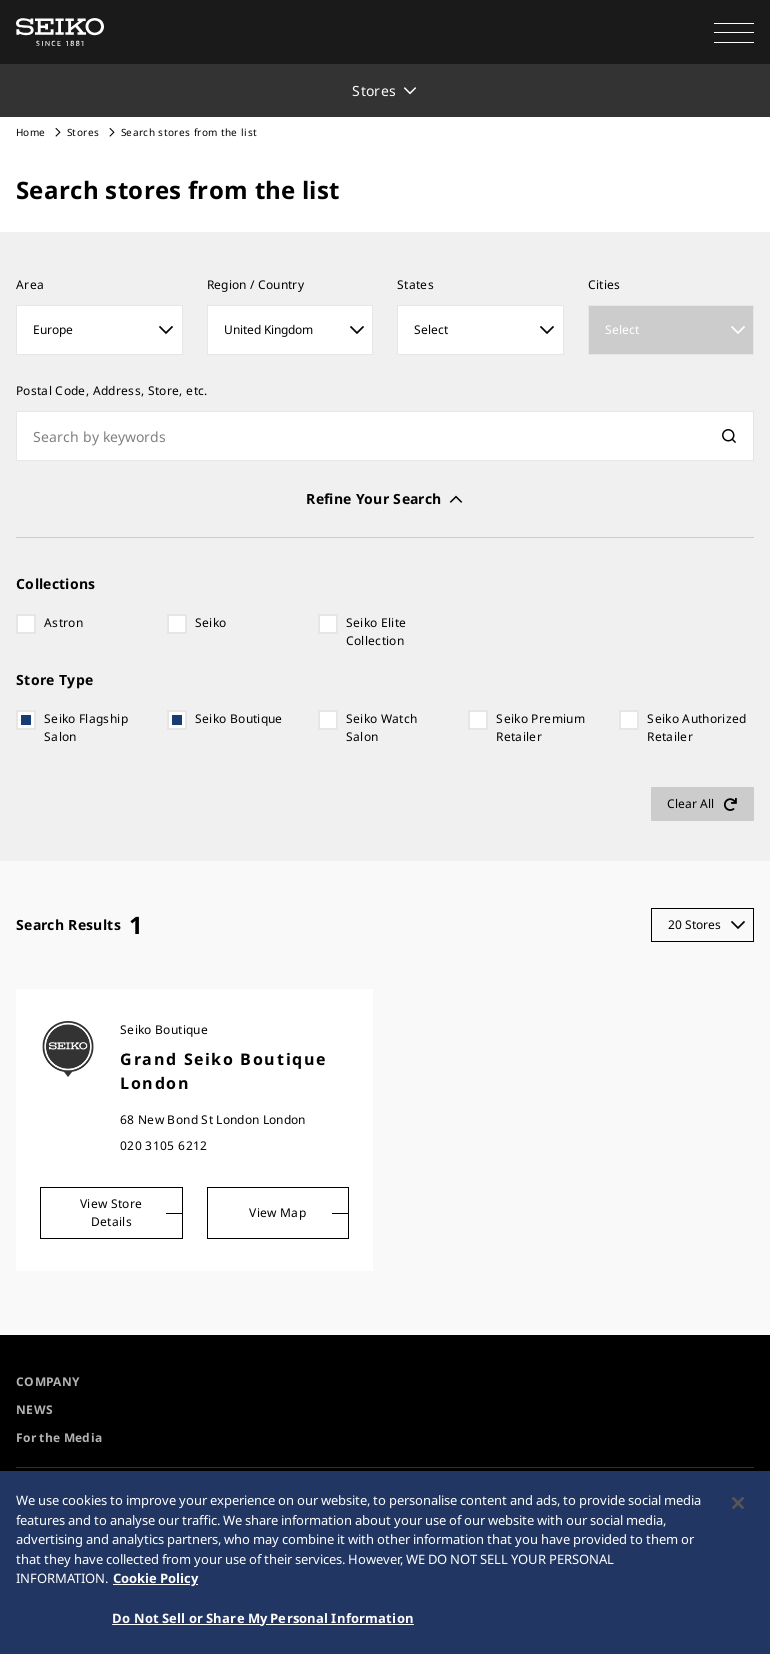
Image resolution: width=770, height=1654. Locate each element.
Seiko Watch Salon (382, 727)
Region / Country (256, 284)
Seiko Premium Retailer (540, 727)
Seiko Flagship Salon (86, 727)
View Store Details (111, 1212)
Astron (63, 622)
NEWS (34, 1409)
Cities (604, 284)
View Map (277, 1212)
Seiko (211, 622)
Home (30, 132)
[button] (734, 32)
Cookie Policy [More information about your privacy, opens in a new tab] (155, 1582)
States (415, 284)
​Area (30, 284)
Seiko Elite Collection (376, 631)
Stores (83, 132)
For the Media (59, 1437)
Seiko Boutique (239, 718)
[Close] (738, 1507)
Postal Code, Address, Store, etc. (112, 390)
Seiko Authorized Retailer (697, 727)
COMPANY (47, 1381)
